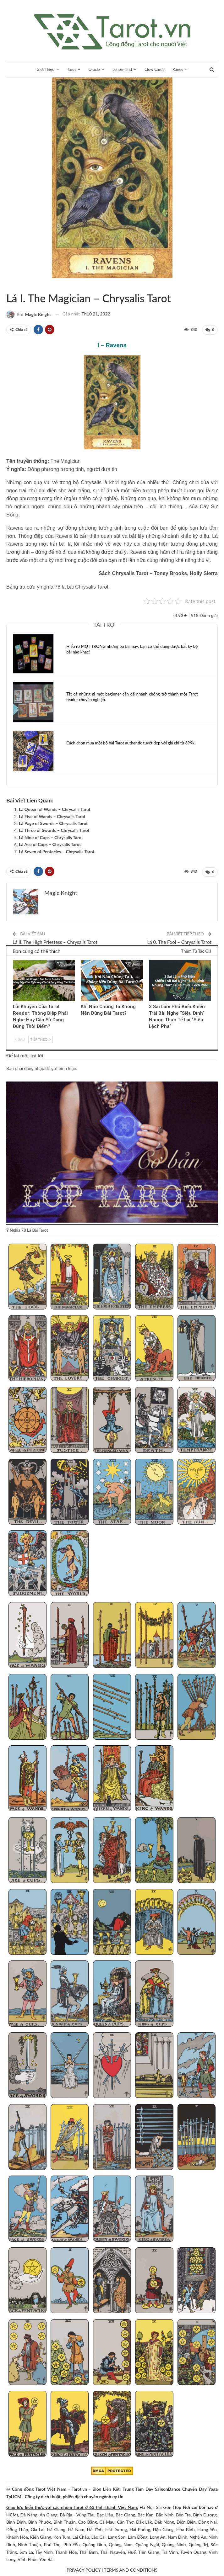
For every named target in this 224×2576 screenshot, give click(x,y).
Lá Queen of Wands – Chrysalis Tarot (54, 809)
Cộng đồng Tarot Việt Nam (39, 2488)
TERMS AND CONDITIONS (131, 2569)
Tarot (69, 69)
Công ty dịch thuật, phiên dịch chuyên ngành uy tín (74, 2495)
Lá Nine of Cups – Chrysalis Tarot (51, 836)
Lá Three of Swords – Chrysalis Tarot (54, 830)
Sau (20, 1038)
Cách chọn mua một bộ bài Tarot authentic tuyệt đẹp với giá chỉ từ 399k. (130, 742)
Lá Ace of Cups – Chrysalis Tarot (50, 844)
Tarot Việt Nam (14, 285)
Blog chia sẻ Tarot (151, 959)
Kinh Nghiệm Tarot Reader (15, 959)
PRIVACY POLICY (84, 2569)
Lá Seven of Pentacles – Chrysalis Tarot (57, 851)
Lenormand (123, 69)
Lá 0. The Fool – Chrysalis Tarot (179, 941)
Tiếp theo (40, 1038)
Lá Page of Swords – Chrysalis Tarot (53, 822)
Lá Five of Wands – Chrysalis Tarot (52, 815)
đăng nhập (34, 1067)
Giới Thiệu (43, 69)
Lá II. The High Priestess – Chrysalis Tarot (55, 941)
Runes (180, 69)
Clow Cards (156, 69)
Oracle (93, 69)
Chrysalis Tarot (8, 285)
